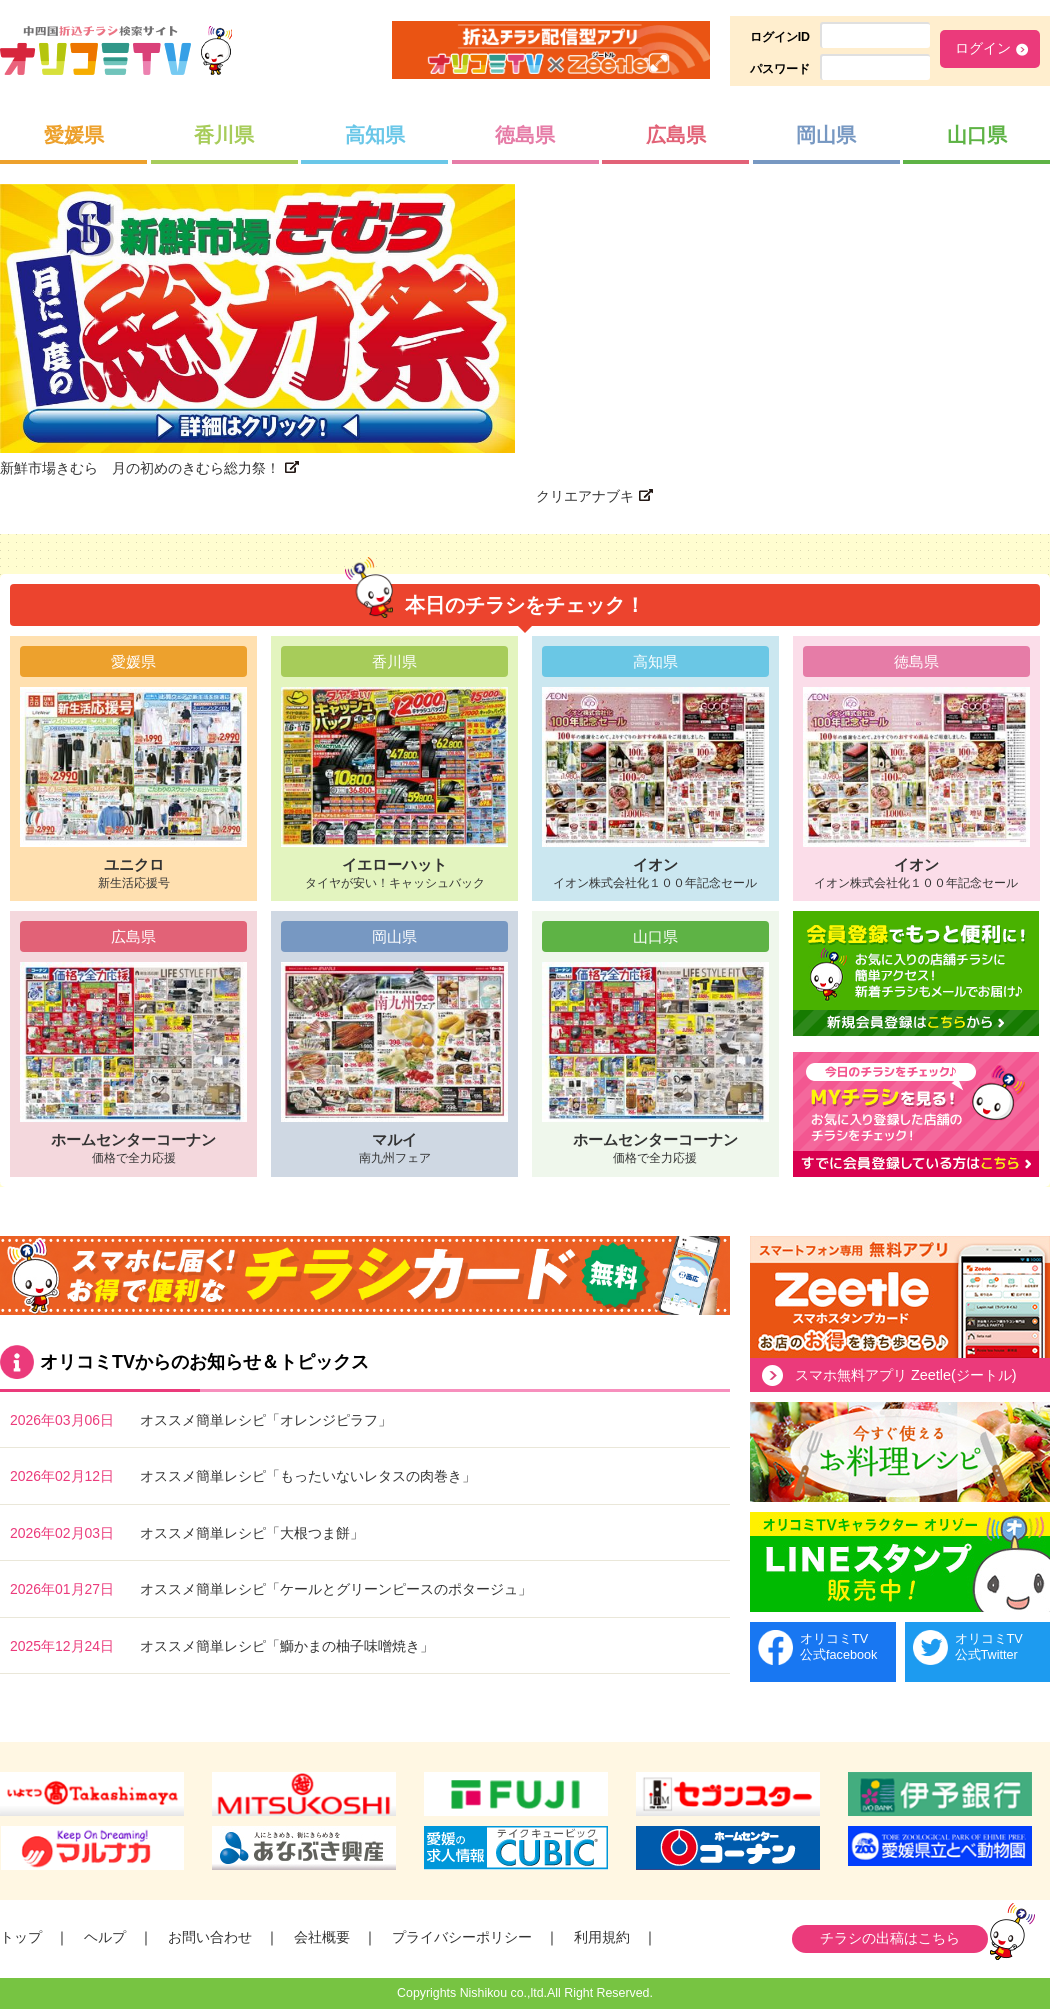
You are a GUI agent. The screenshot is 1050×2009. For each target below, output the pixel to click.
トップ (21, 1937)
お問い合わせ (210, 1937)
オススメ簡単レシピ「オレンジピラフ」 (266, 1420)
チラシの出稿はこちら (890, 1938)
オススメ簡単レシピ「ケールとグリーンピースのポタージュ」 (336, 1589)
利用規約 (602, 1937)
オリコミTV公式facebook (838, 1646)
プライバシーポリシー (462, 1937)
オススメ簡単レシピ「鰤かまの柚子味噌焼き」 (287, 1646)
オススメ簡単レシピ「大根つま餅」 (252, 1533)
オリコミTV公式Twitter (989, 1646)
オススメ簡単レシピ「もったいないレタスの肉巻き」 (308, 1476)
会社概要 (322, 1937)
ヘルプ (105, 1937)
